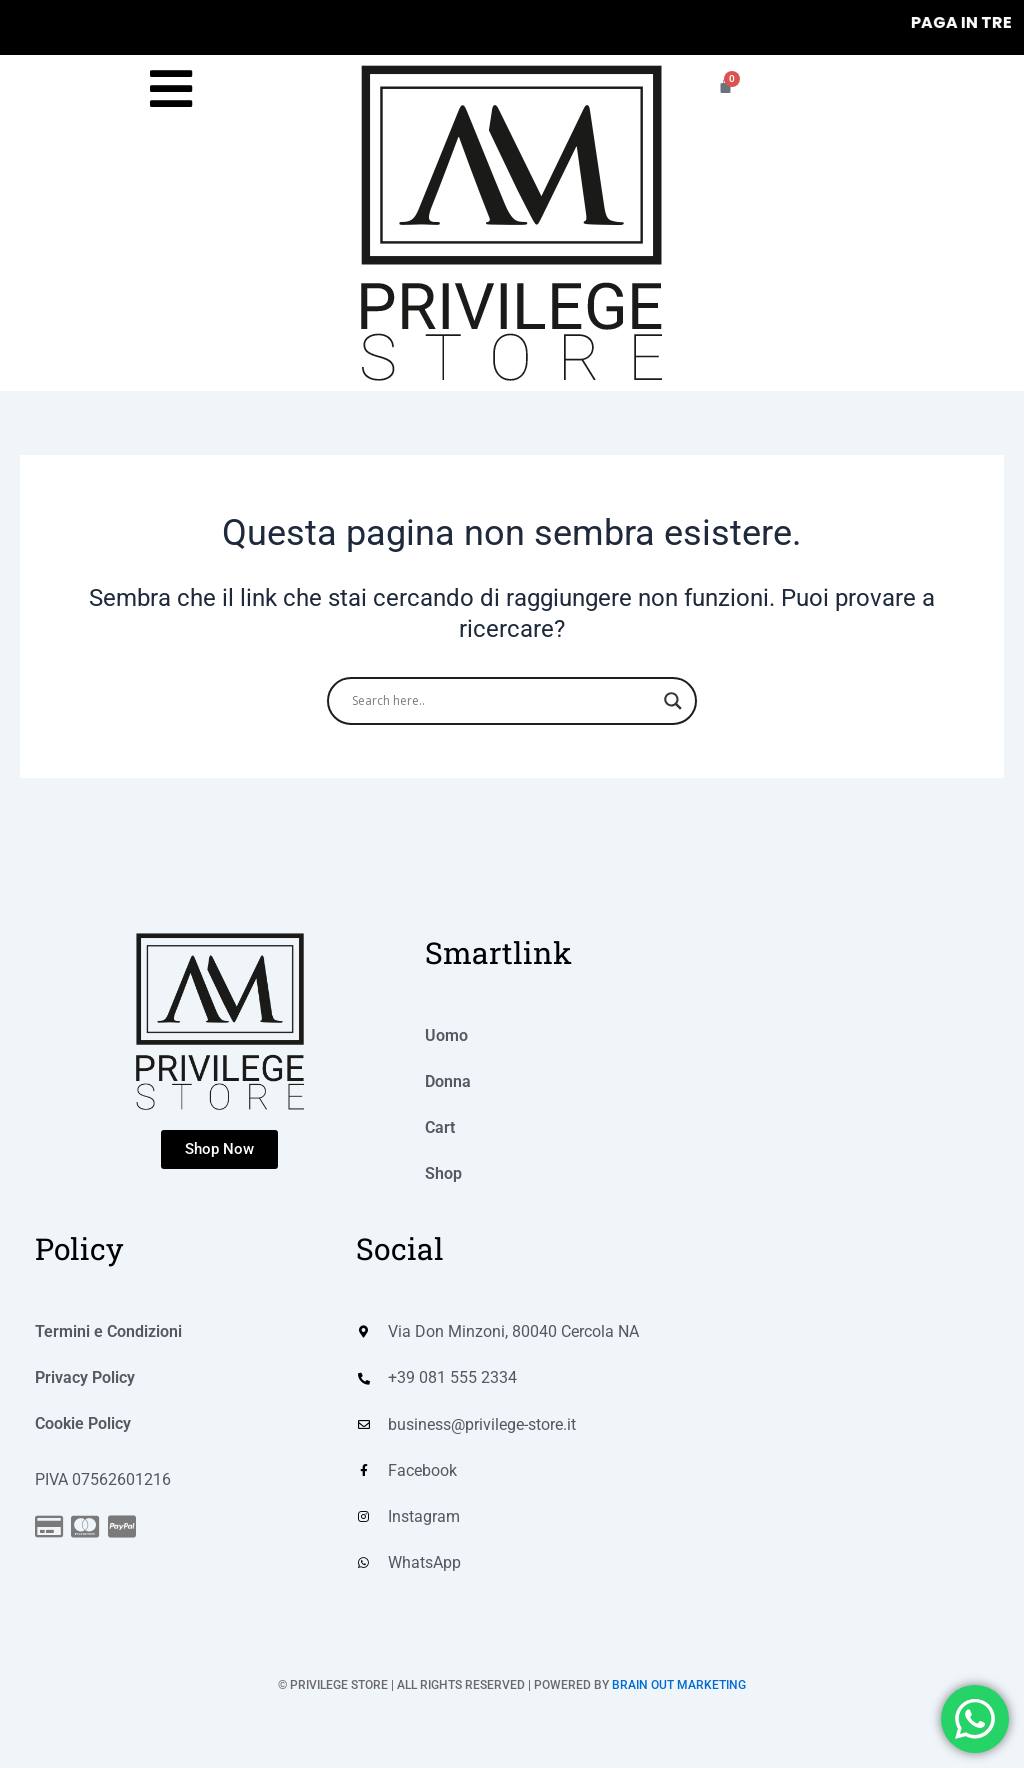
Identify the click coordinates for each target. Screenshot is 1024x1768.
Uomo (446, 1034)
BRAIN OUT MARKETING (679, 1686)
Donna (448, 1080)
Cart (440, 1126)
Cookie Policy (83, 1422)
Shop (443, 1172)
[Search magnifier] (673, 701)
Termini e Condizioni (108, 1330)
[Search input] (503, 701)
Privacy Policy (85, 1376)
